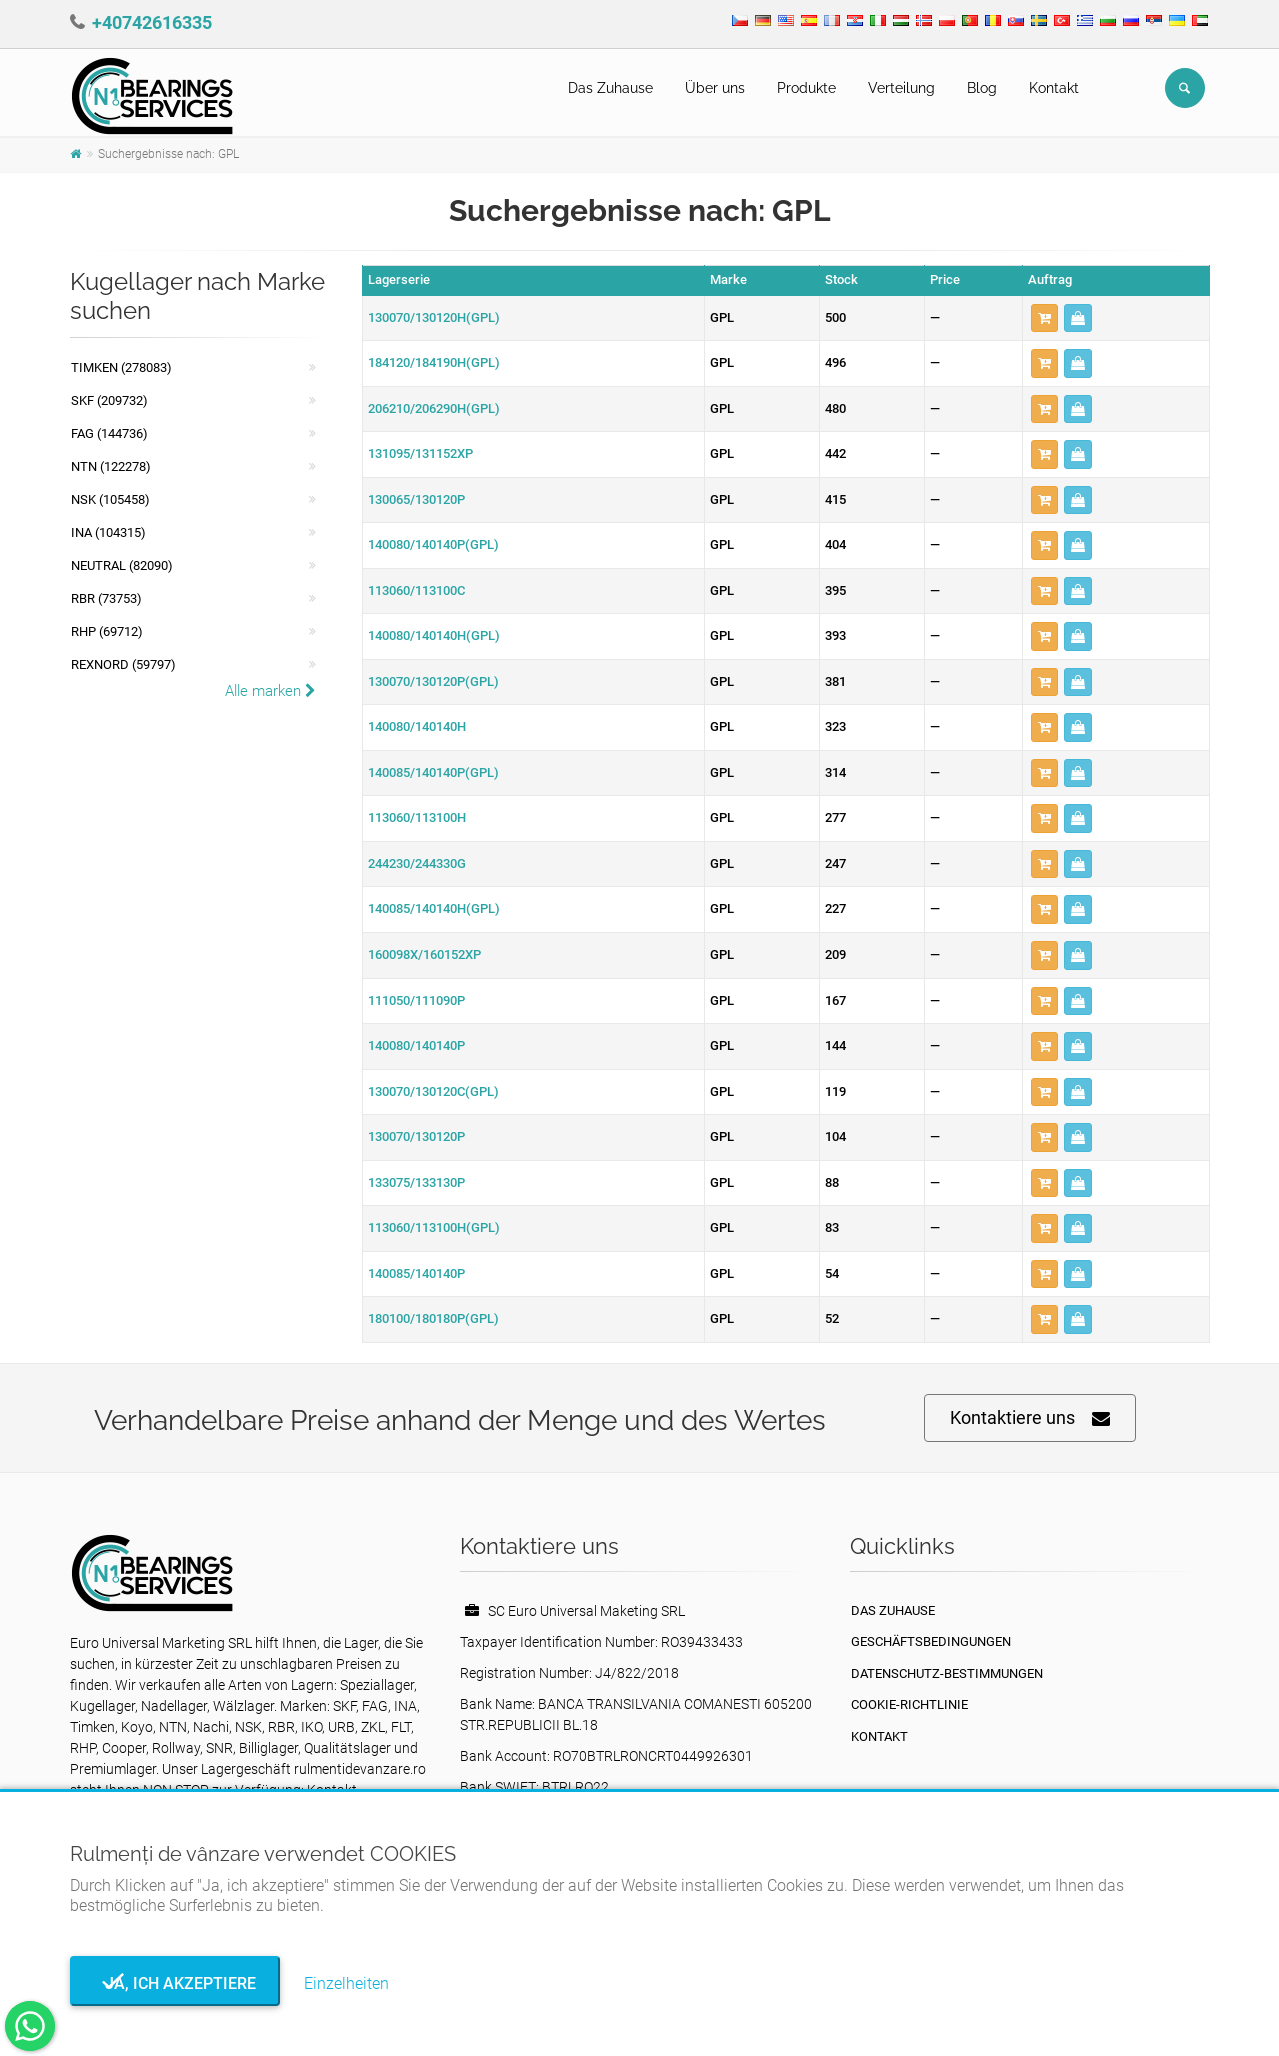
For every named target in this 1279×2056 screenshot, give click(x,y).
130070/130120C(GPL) (433, 1091)
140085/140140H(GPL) (434, 908)
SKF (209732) (109, 400)
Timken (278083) (121, 367)
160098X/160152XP (424, 954)
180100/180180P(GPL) (433, 1318)
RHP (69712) (107, 631)
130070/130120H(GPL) (434, 317)
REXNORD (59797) (123, 664)
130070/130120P (416, 1136)
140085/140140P (416, 1273)
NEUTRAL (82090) (122, 565)
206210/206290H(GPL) (434, 408)
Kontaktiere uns (1030, 1418)
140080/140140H (417, 726)
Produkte (806, 88)
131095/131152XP (420, 453)
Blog (982, 88)
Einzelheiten (346, 1983)
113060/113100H (417, 817)
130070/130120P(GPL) (433, 681)
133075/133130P (416, 1182)
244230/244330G (417, 863)
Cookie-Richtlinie (909, 1704)
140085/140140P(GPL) (433, 772)
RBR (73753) (106, 598)
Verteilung (901, 88)
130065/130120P (416, 499)
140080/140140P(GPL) (433, 544)
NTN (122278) (111, 466)
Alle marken (270, 691)
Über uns (715, 88)
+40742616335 (152, 22)
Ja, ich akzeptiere (174, 1983)
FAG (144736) (109, 433)
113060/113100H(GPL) (434, 1227)
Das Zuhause (610, 88)
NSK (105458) (110, 499)
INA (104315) (108, 532)
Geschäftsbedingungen (931, 1641)
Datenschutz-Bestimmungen (947, 1673)
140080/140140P (416, 1045)
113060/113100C (416, 590)
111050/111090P (416, 1000)
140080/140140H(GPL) (434, 635)
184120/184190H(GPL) (434, 362)
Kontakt (1054, 88)
